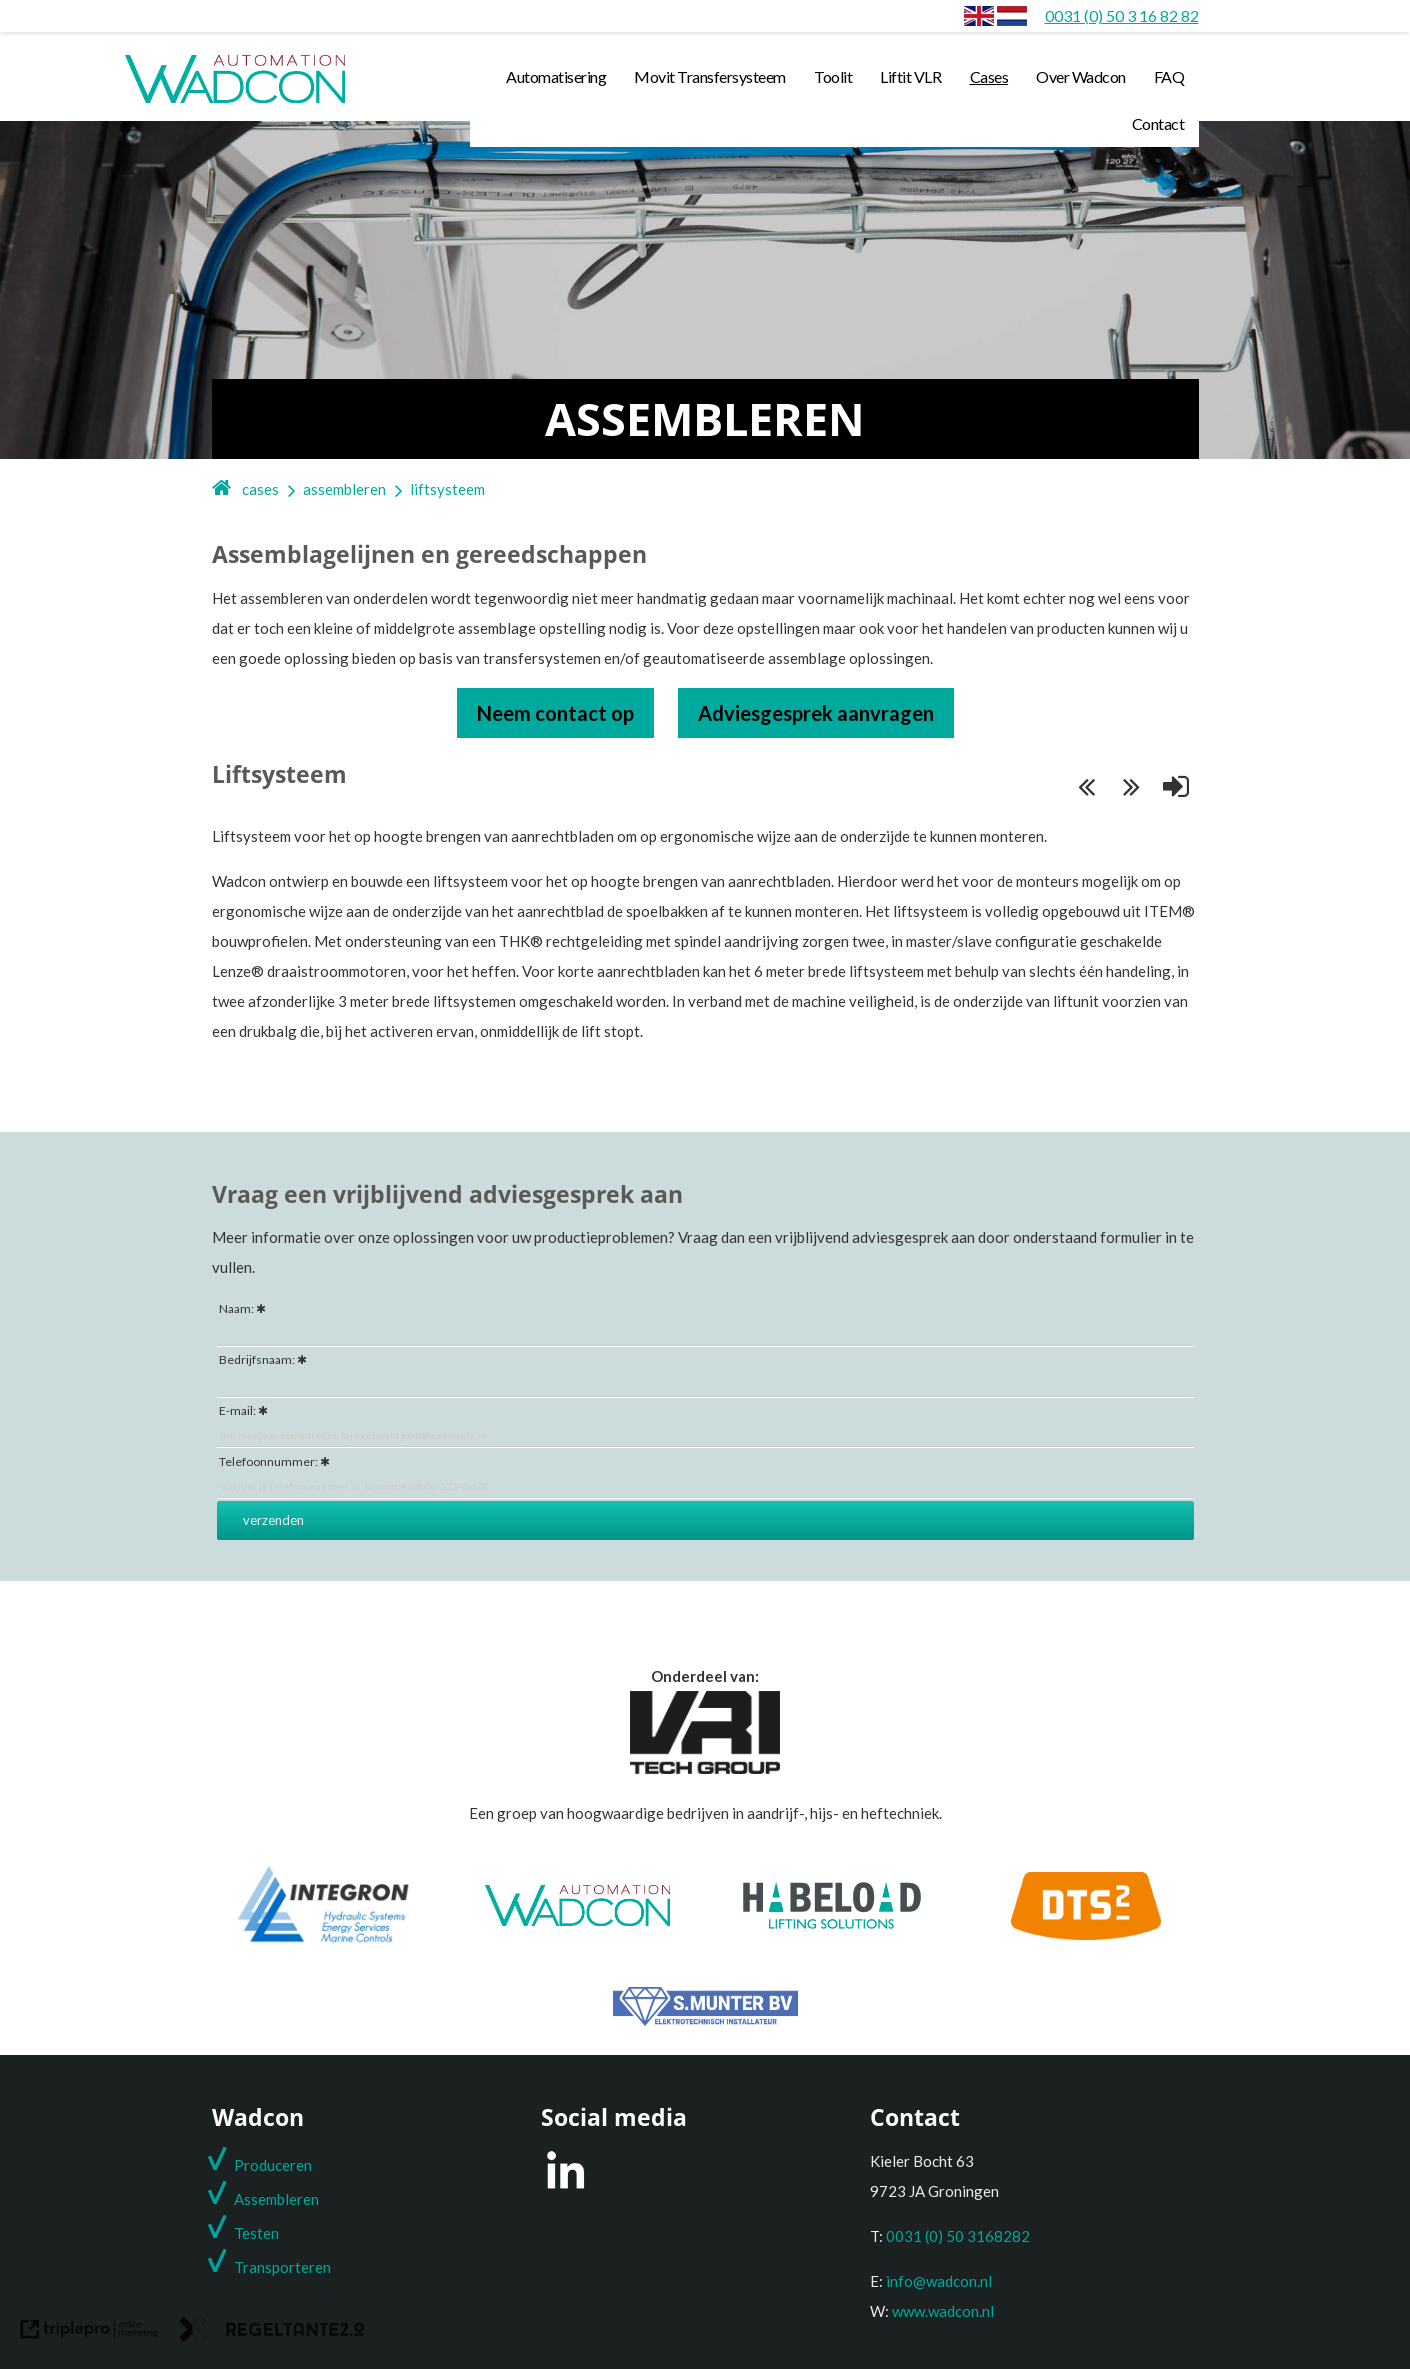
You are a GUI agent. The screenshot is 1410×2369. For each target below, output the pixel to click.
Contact (1158, 123)
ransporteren (287, 2267)
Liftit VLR (910, 76)
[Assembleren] (1012, 15)
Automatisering (556, 76)
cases (260, 489)
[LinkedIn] (565, 2188)
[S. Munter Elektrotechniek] (705, 2020)
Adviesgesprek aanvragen (816, 713)
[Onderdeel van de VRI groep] (705, 1768)
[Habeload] (832, 1923)
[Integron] (323, 1942)
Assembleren (276, 2199)
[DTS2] (1086, 1934)
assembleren (344, 489)
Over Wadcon (1081, 76)
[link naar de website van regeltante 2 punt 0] (272, 2333)
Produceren (273, 2165)
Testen (256, 2233)
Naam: (236, 1308)
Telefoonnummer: (268, 1461)
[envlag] (979, 15)
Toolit (833, 76)
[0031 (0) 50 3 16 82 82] (1122, 15)
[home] (222, 489)
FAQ (1169, 76)
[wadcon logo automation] (235, 102)
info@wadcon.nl (939, 2281)
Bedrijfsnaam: (257, 1359)
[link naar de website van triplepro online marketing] (89, 2333)
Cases (989, 76)
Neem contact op (555, 713)
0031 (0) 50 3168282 (958, 2236)
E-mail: (237, 1410)
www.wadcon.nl (943, 2311)
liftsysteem (447, 489)
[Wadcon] (577, 1920)
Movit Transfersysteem (710, 76)
